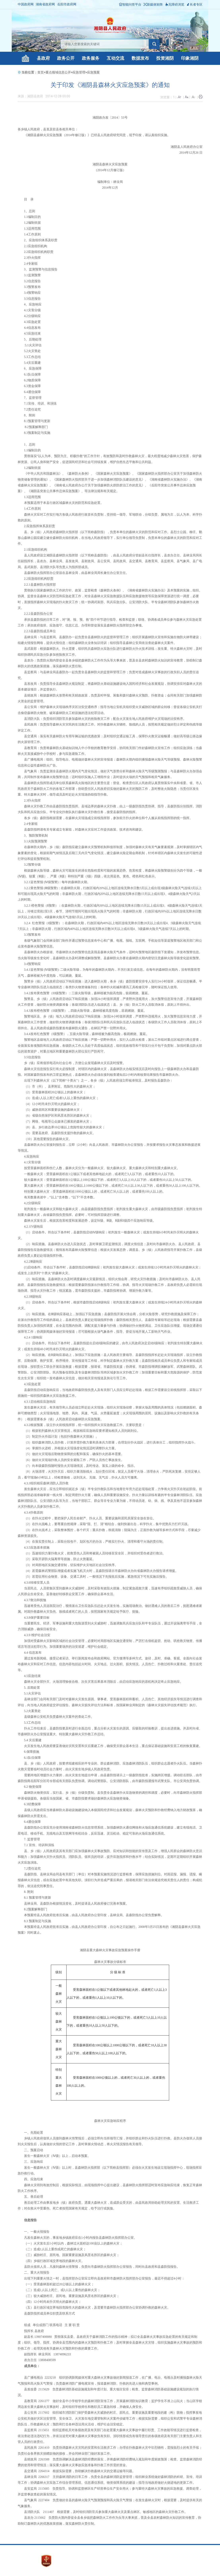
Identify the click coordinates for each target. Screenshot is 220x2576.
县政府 (43, 58)
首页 (40, 72)
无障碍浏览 (174, 4)
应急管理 (79, 72)
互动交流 (115, 58)
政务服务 (90, 58)
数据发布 (140, 58)
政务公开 (66, 58)
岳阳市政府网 (66, 4)
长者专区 (195, 4)
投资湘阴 (165, 58)
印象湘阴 (190, 58)
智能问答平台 (130, 4)
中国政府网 (26, 4)
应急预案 (93, 72)
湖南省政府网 (45, 4)
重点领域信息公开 (58, 72)
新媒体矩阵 (153, 4)
